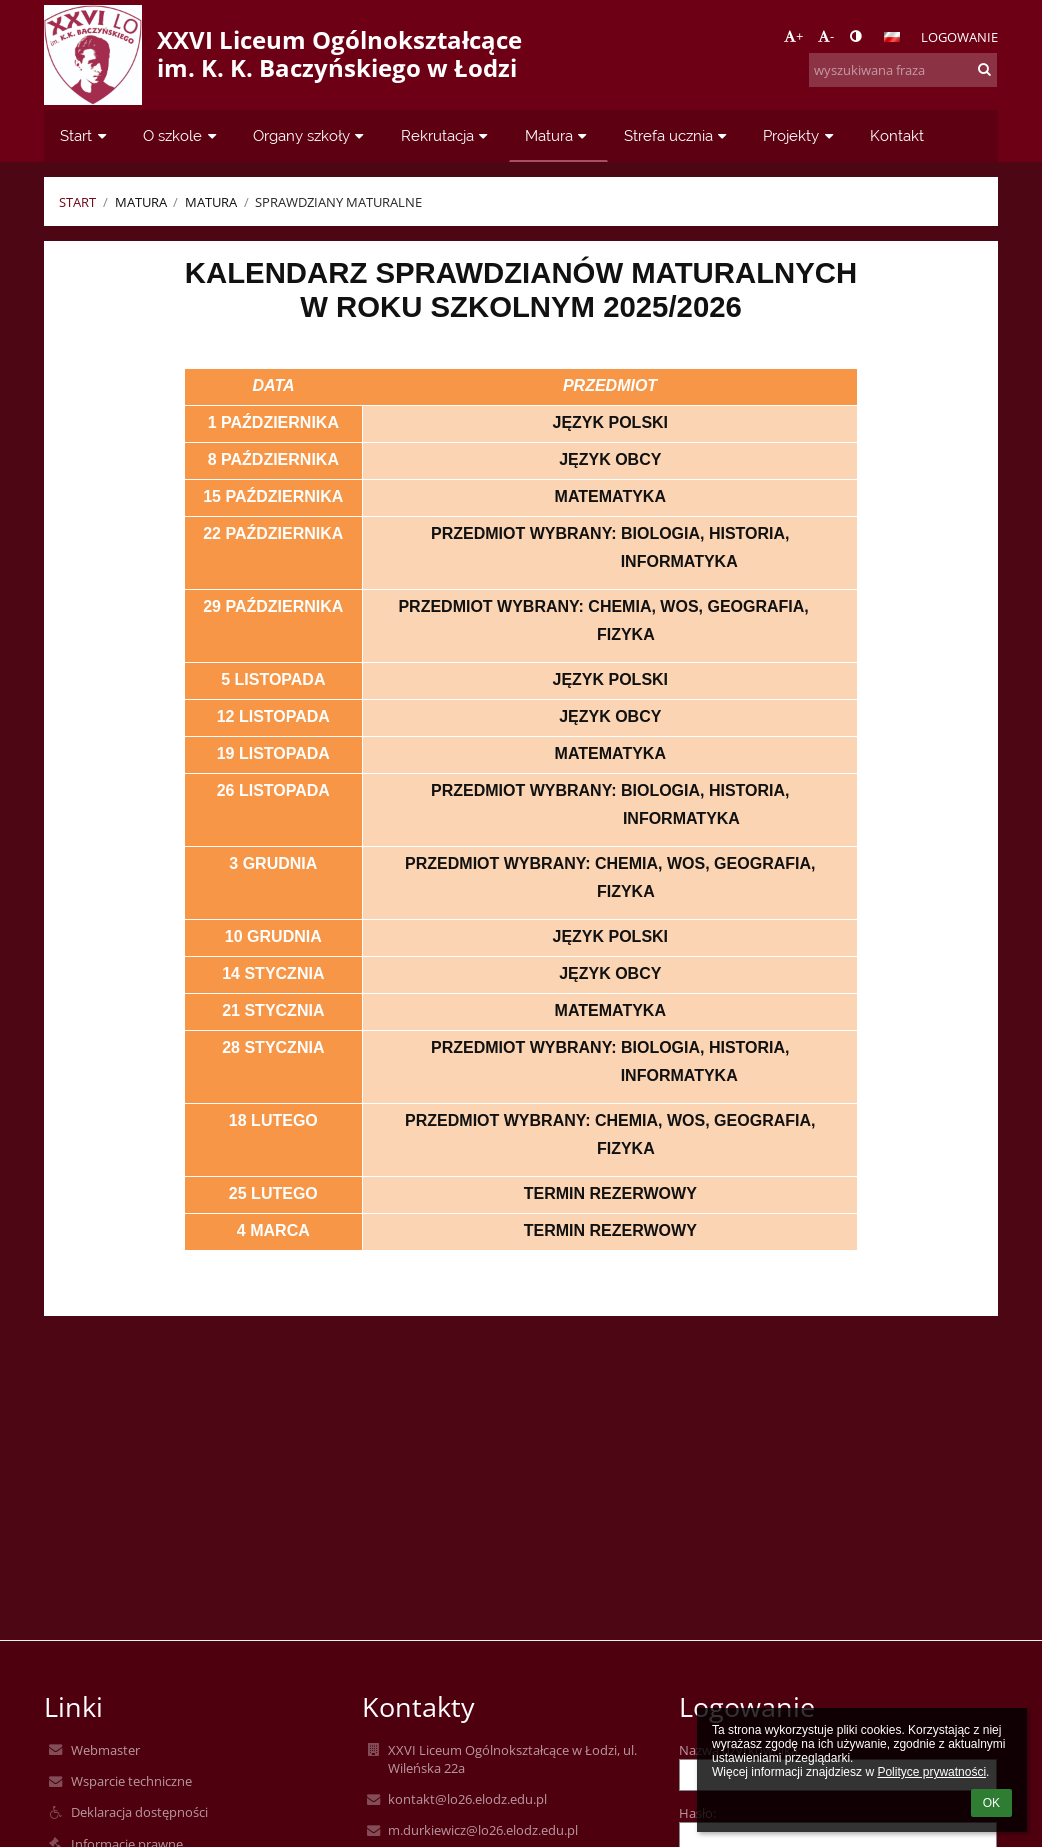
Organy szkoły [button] (311, 135)
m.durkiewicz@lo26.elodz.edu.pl (483, 1830)
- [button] (826, 36)
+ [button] (793, 36)
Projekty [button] (800, 135)
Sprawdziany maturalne (338, 202)
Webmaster (105, 1750)
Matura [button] (558, 135)
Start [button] (85, 135)
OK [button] (991, 1803)
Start (77, 202)
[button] (892, 37)
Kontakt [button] (897, 135)
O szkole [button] (182, 135)
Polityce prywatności (931, 1772)
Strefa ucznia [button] (678, 135)
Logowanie (959, 37)
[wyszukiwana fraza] (903, 70)
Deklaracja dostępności (139, 1812)
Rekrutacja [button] (447, 135)
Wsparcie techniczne (131, 1781)
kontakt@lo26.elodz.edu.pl (467, 1799)
